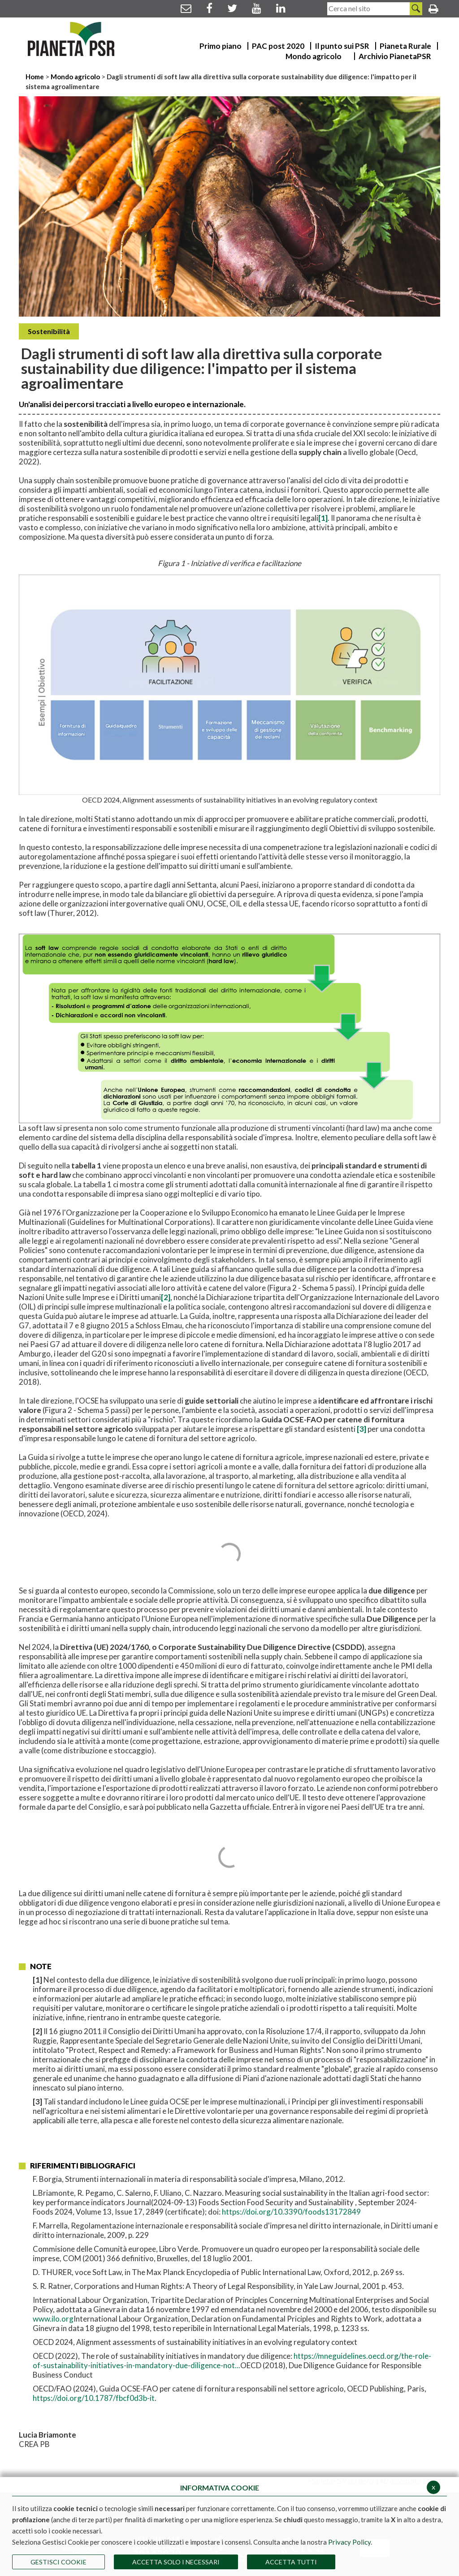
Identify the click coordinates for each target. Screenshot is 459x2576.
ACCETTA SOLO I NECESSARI (176, 2562)
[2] (165, 1297)
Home (35, 77)
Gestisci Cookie (58, 2562)
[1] (323, 518)
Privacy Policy (349, 2542)
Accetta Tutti (291, 2562)
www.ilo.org (53, 2318)
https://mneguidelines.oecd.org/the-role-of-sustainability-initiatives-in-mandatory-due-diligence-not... (232, 2360)
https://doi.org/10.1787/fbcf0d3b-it (94, 2398)
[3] (361, 1429)
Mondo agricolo (75, 77)
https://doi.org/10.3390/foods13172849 (291, 2211)
